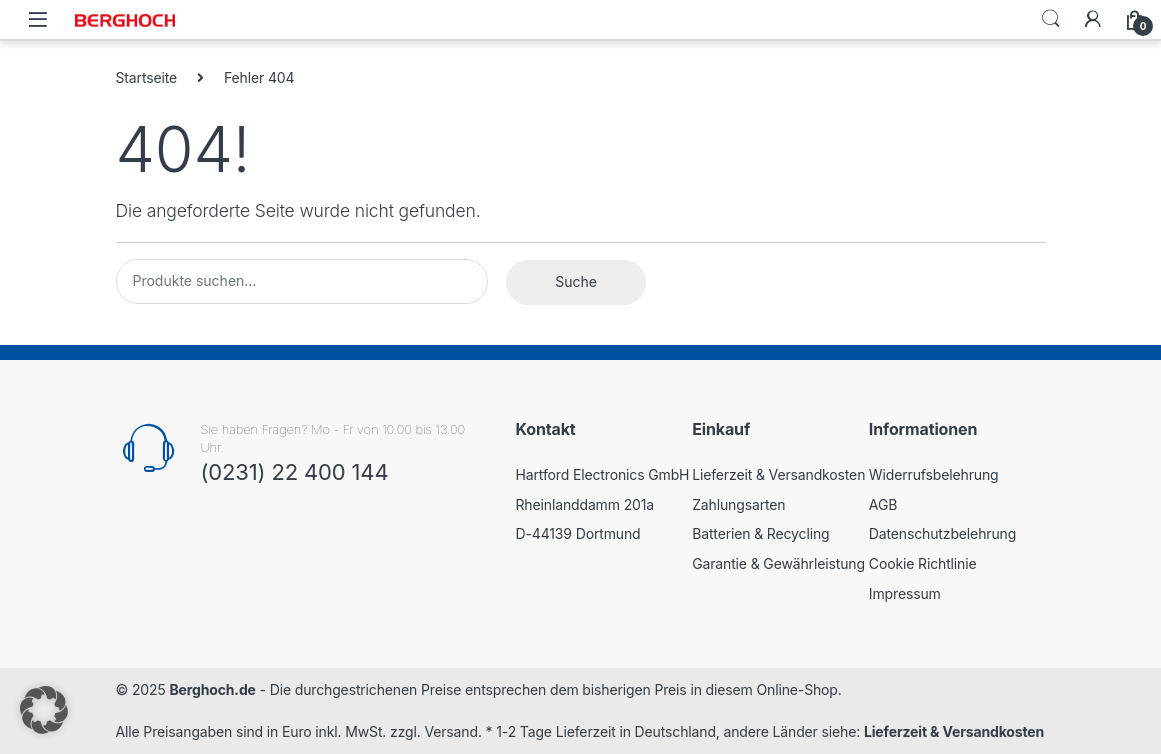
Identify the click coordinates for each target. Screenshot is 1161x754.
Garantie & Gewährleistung (778, 563)
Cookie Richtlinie (923, 563)
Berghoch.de (212, 689)
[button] (44, 710)
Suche (576, 281)
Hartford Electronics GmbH (603, 474)
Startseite (147, 77)
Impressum (905, 593)
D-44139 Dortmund (578, 533)
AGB (883, 504)
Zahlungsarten (738, 504)
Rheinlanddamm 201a (585, 504)
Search (1051, 19)
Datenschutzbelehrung (942, 533)
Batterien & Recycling (760, 533)
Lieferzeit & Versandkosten (778, 474)
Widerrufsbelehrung (934, 474)
